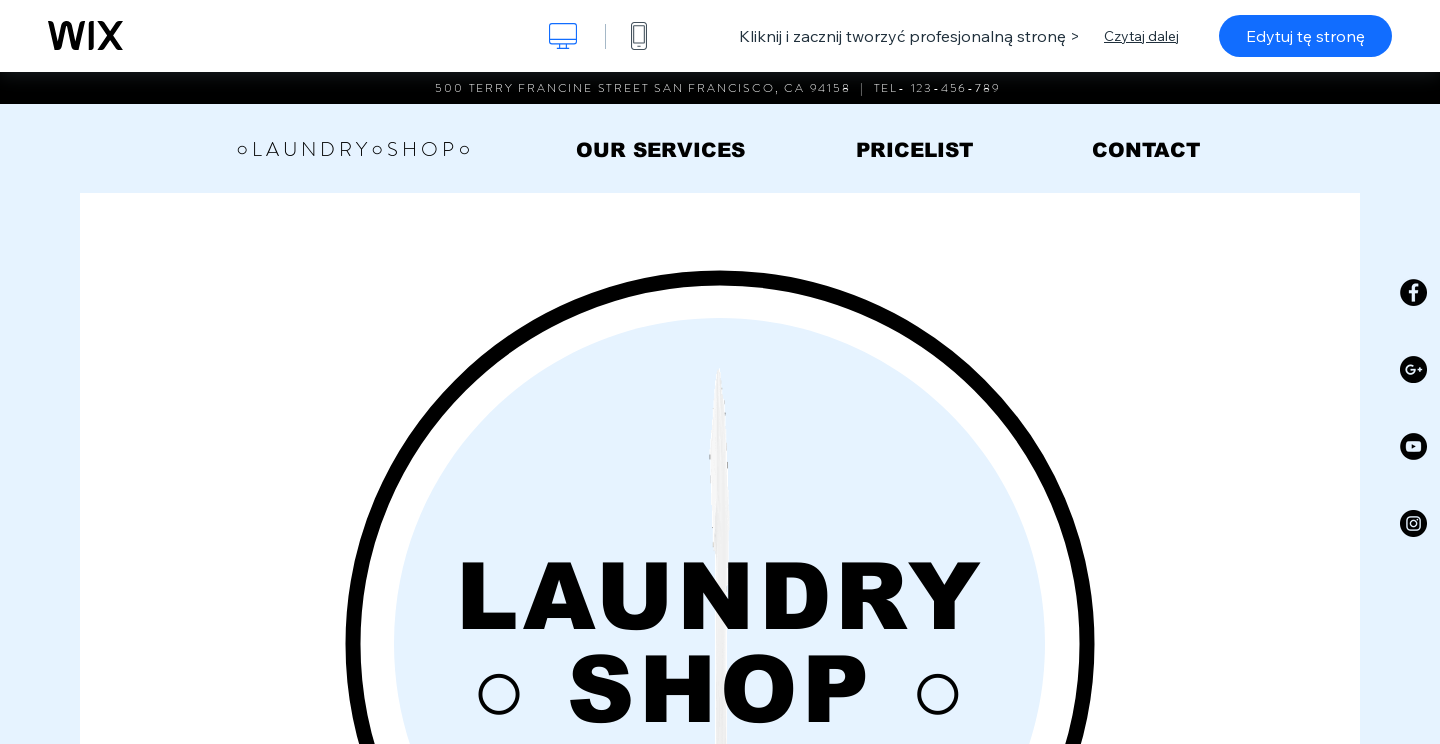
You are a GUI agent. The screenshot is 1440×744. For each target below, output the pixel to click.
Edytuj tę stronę (1305, 36)
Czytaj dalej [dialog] (1141, 36)
